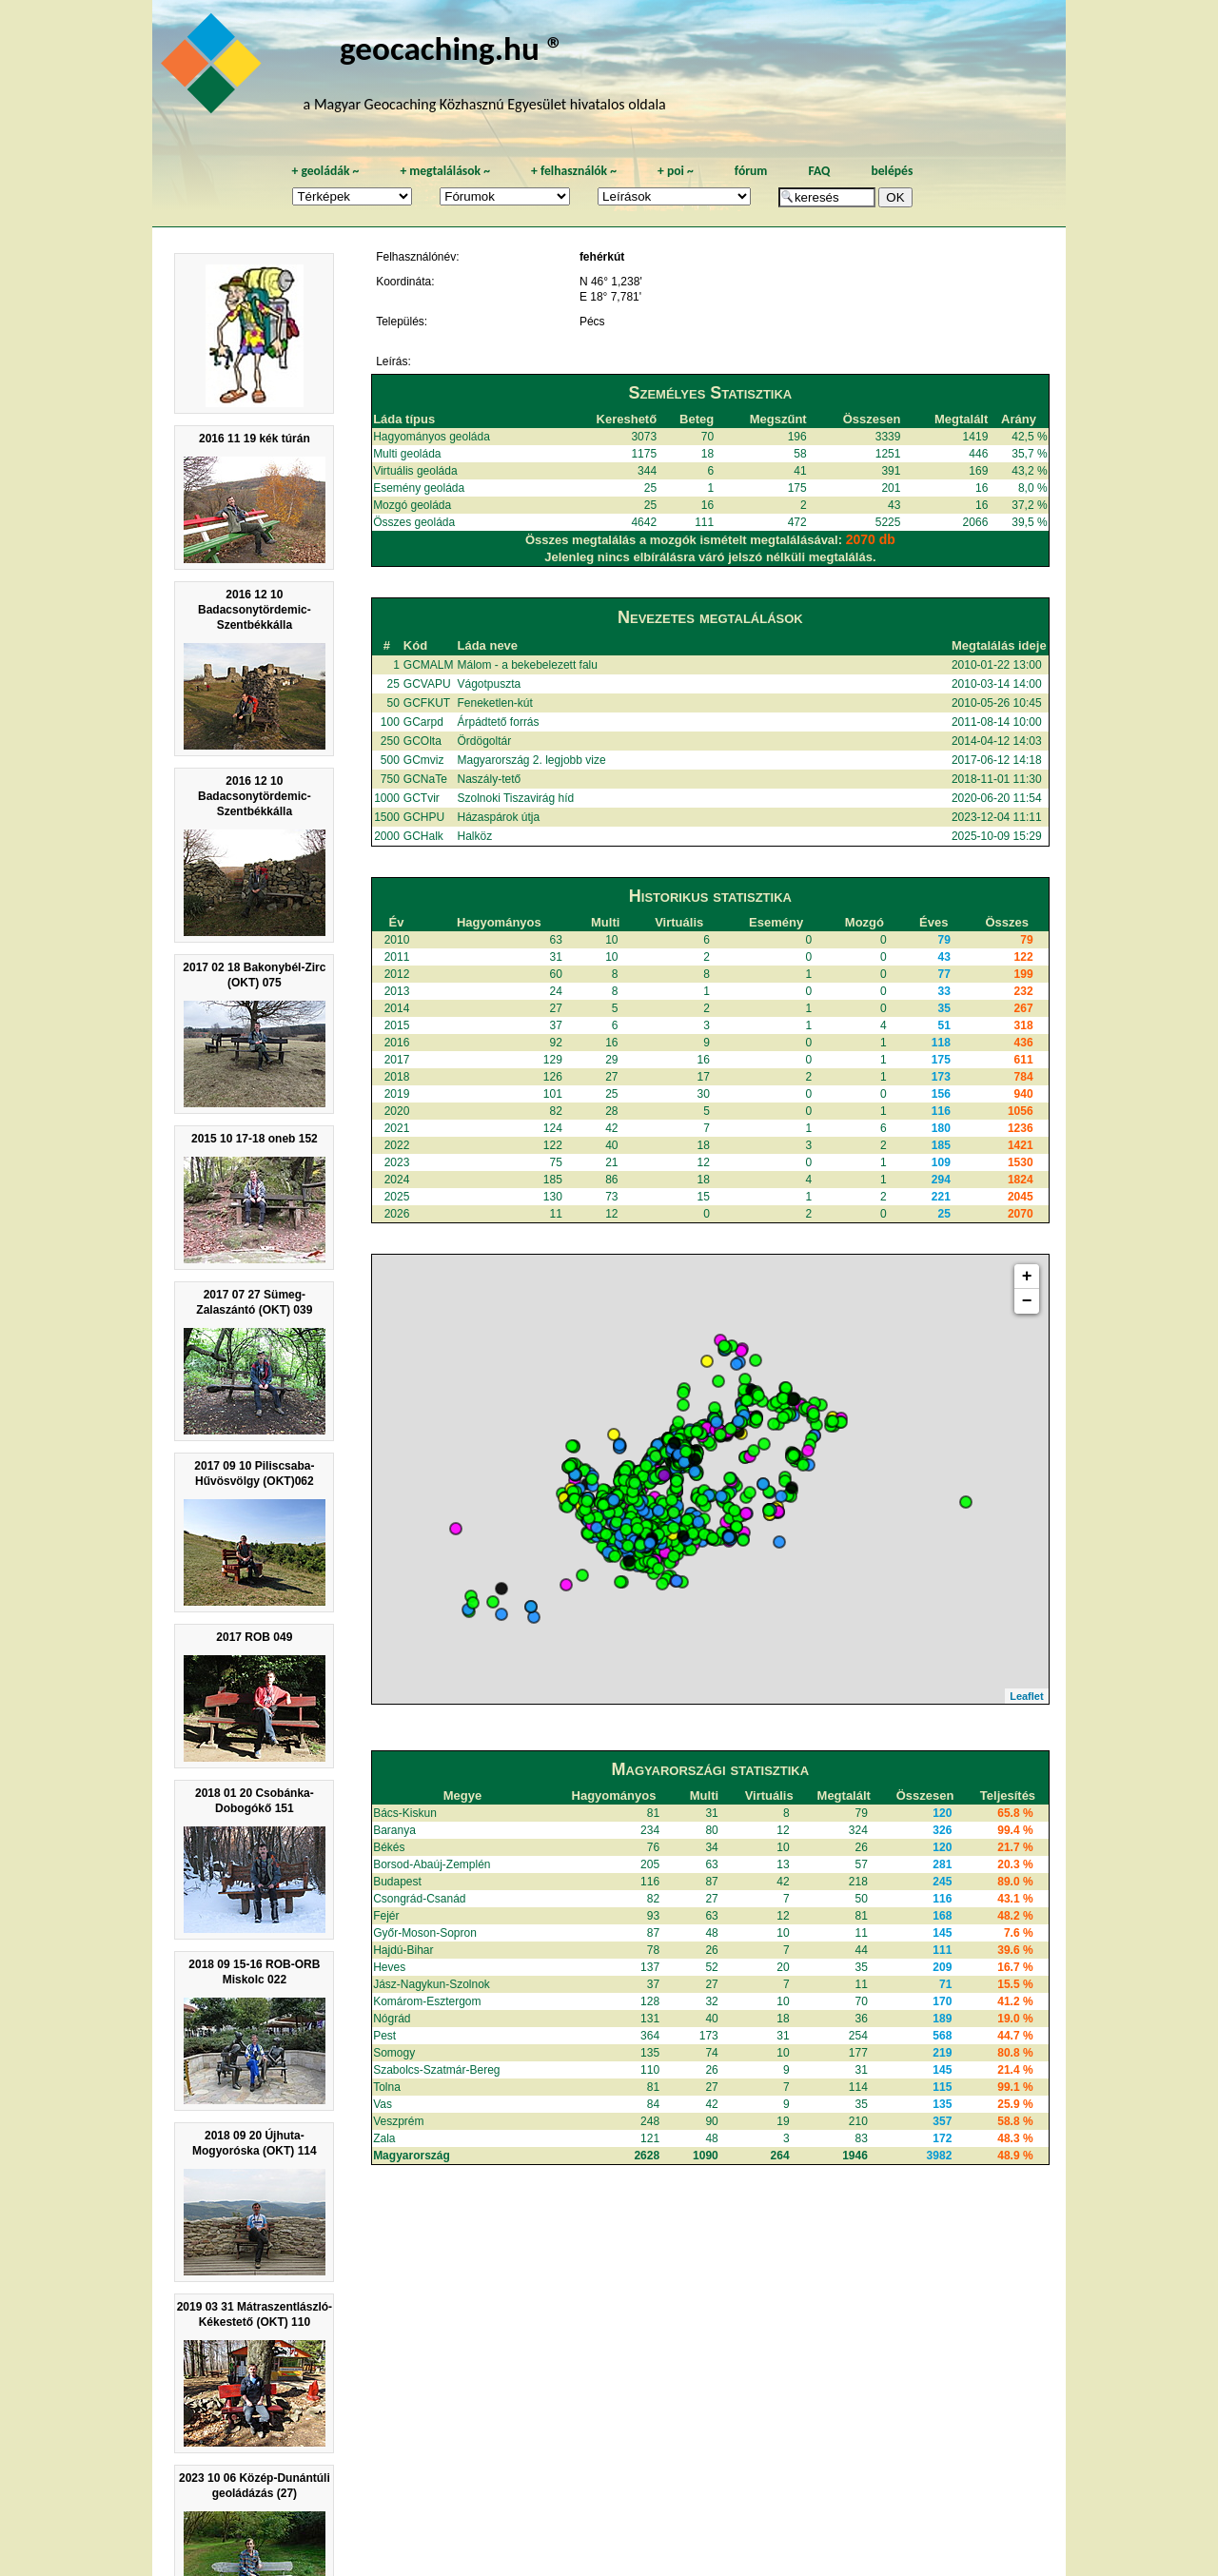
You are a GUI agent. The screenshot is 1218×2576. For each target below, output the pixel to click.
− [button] (1027, 1301)
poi (675, 171)
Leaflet (1026, 1696)
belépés (892, 171)
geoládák (325, 171)
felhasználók (573, 171)
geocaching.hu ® (452, 48)
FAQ (819, 171)
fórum (751, 171)
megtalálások (445, 171)
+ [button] (1027, 1276)
